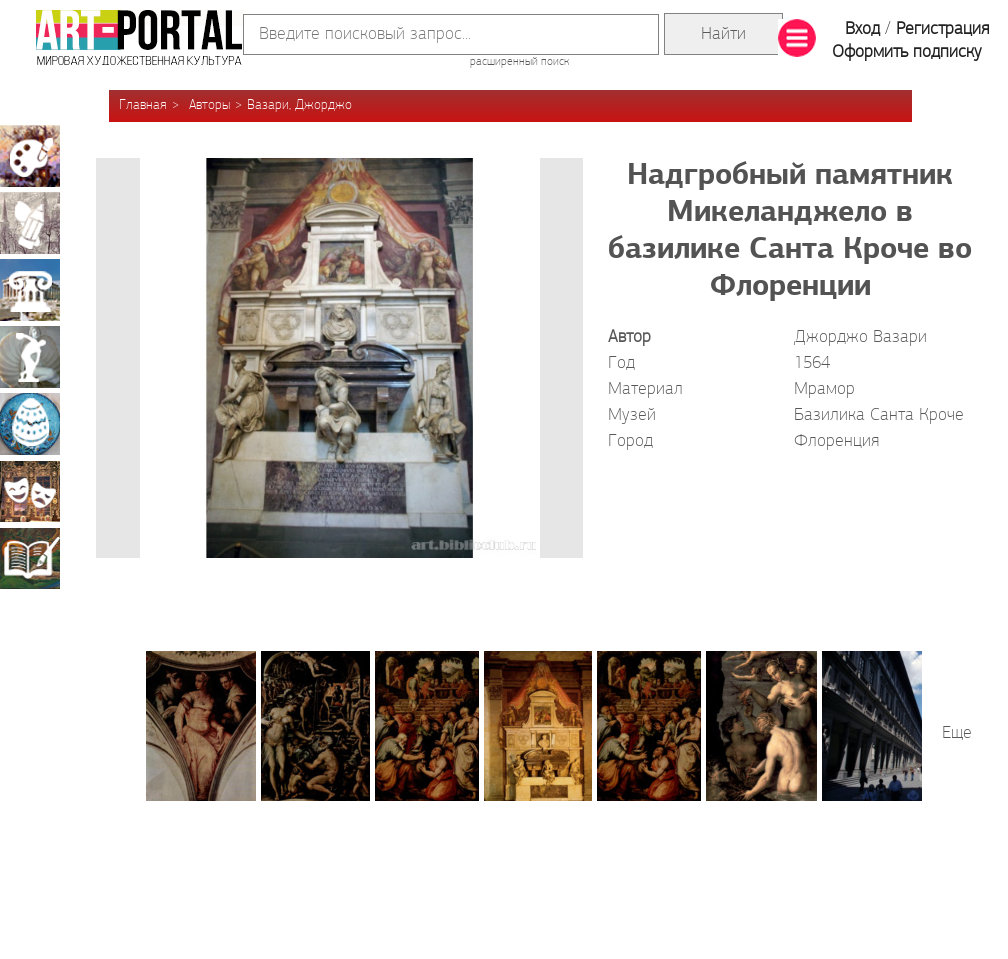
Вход (862, 29)
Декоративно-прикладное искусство (30, 424)
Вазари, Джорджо (299, 105)
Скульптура (30, 357)
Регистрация (942, 29)
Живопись (30, 156)
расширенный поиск (519, 62)
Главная (143, 105)
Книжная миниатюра (30, 558)
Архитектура (30, 290)
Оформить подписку (907, 52)
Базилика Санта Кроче (879, 415)
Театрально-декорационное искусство (30, 491)
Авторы (209, 105)
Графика (30, 223)
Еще (957, 733)
